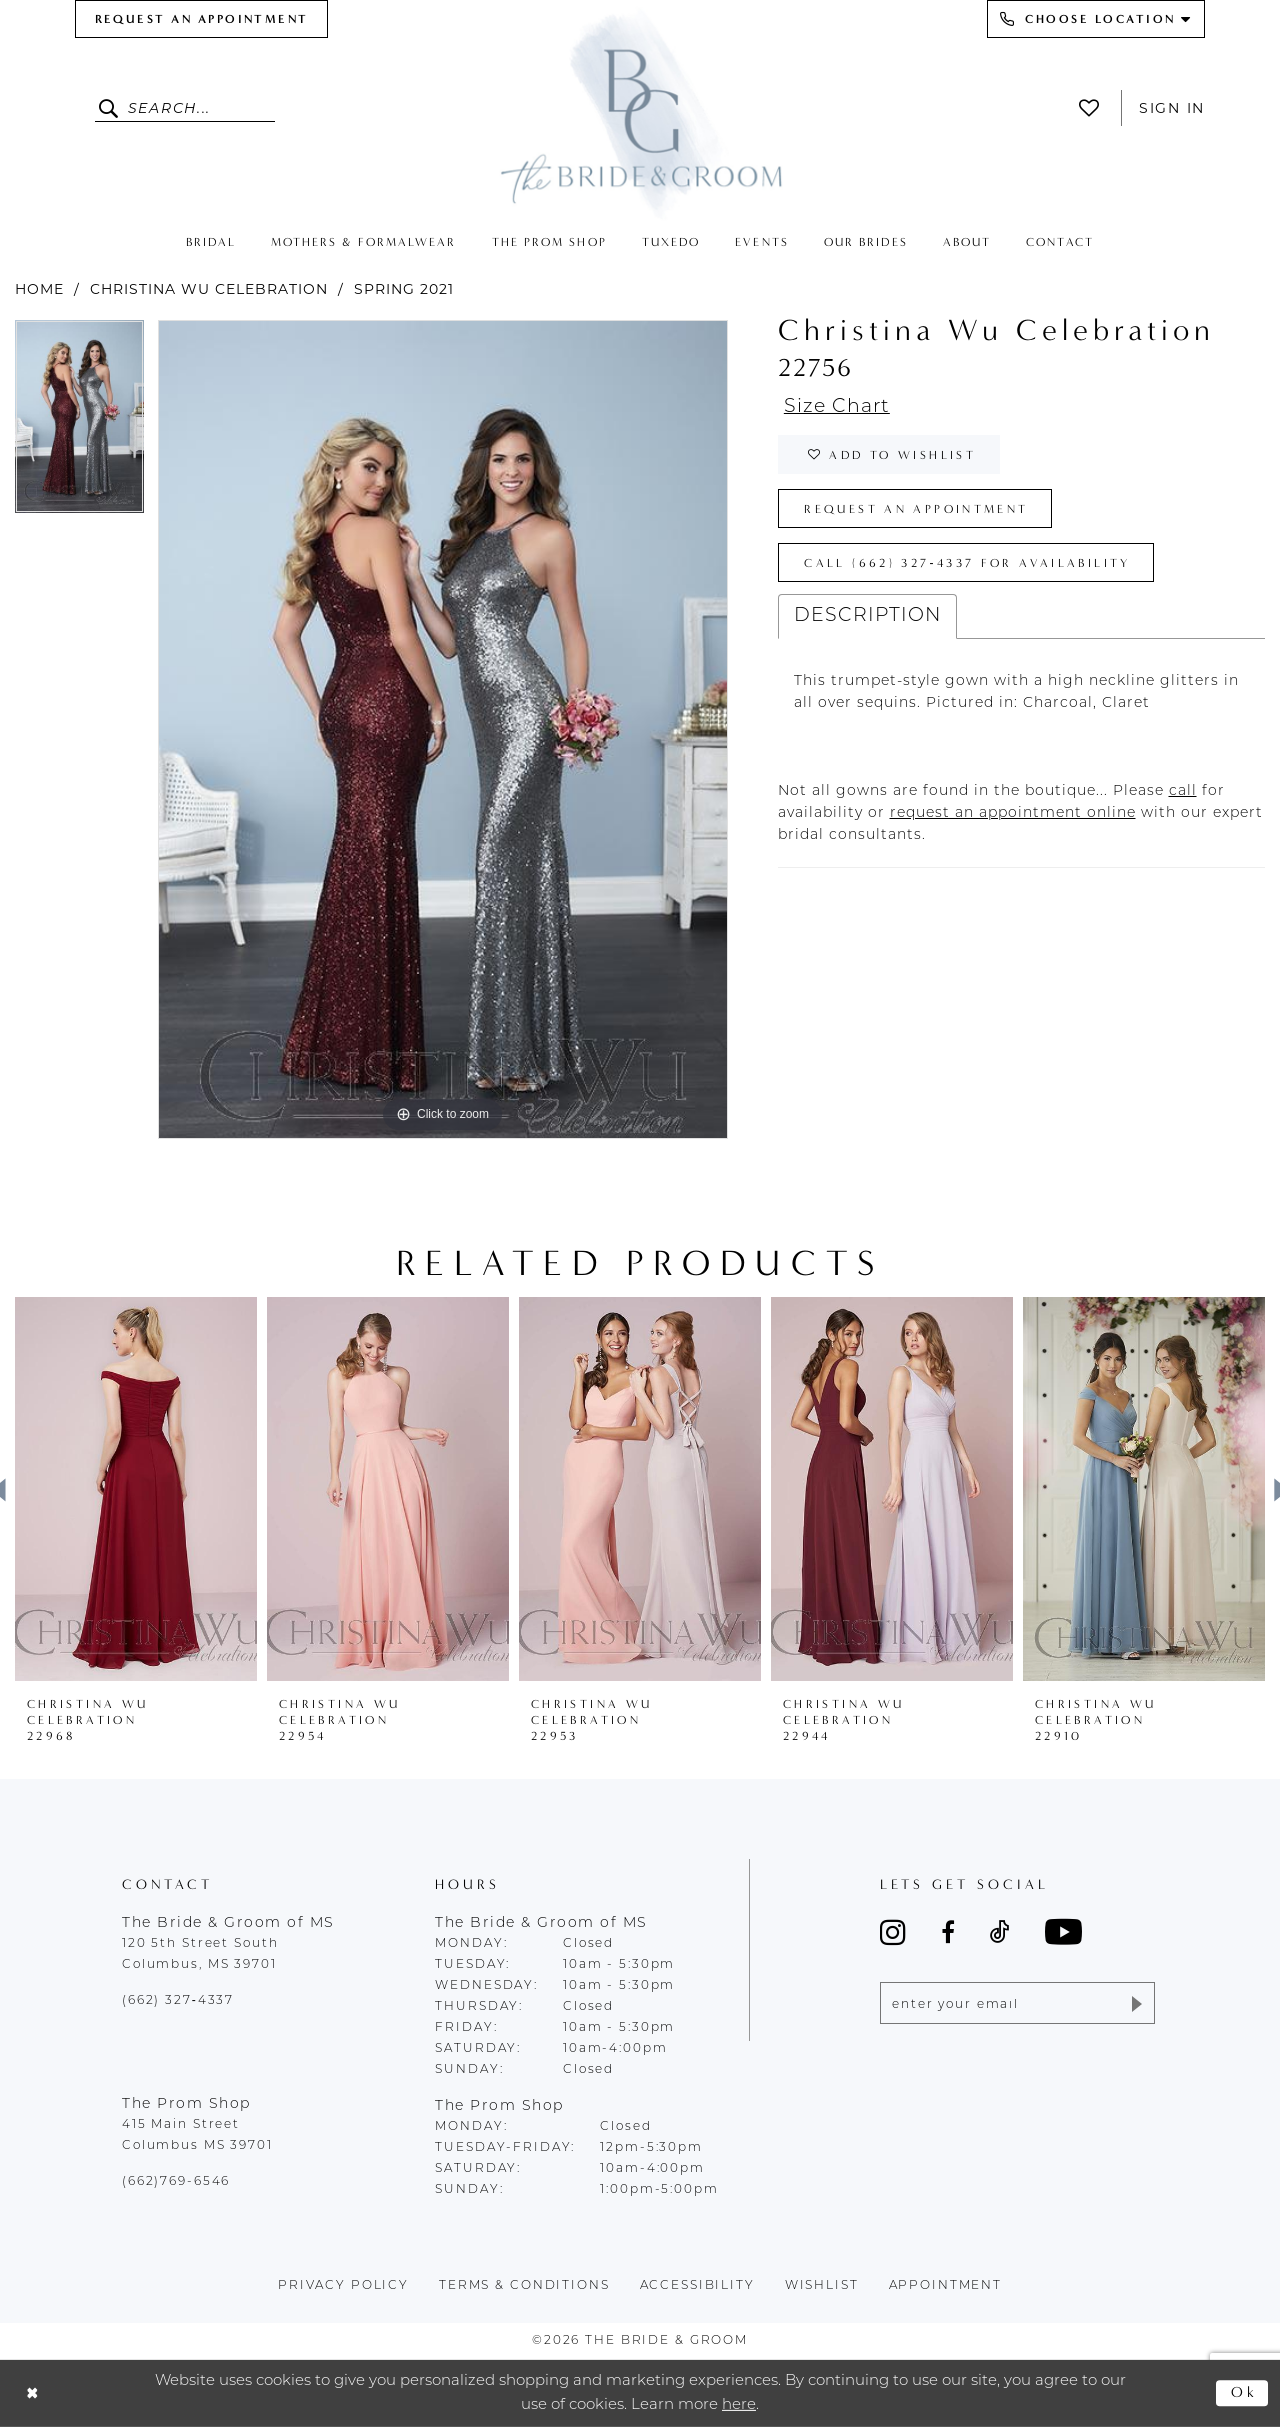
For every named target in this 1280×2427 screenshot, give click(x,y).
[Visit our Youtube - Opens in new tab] (1063, 1931)
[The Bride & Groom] (640, 112)
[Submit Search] (111, 108)
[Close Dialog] (32, 2393)
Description (867, 616)
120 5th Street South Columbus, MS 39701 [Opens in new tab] (200, 1954)
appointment (946, 2286)
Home (39, 289)
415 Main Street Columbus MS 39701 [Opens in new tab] (197, 2135)
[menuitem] (201, 19)
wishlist (822, 2286)
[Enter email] (1017, 2003)
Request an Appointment (916, 509)
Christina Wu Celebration (209, 289)
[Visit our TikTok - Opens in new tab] (1000, 1932)
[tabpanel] (79, 424)
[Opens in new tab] (1183, 791)
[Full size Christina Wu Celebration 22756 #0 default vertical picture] (443, 729)
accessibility (697, 2286)
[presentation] (136, 1489)
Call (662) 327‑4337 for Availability (967, 563)
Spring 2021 (404, 289)
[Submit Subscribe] (1135, 2003)
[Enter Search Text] (185, 108)
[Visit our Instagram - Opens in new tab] (893, 1932)
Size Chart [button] (837, 407)
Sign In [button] (1172, 108)
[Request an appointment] (201, 19)
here (739, 2404)
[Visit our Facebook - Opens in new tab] (948, 1932)
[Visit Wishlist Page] (1094, 108)
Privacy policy (343, 2286)
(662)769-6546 (176, 2182)
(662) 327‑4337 (178, 2001)
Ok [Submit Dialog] (1244, 2393)
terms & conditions (524, 2286)
